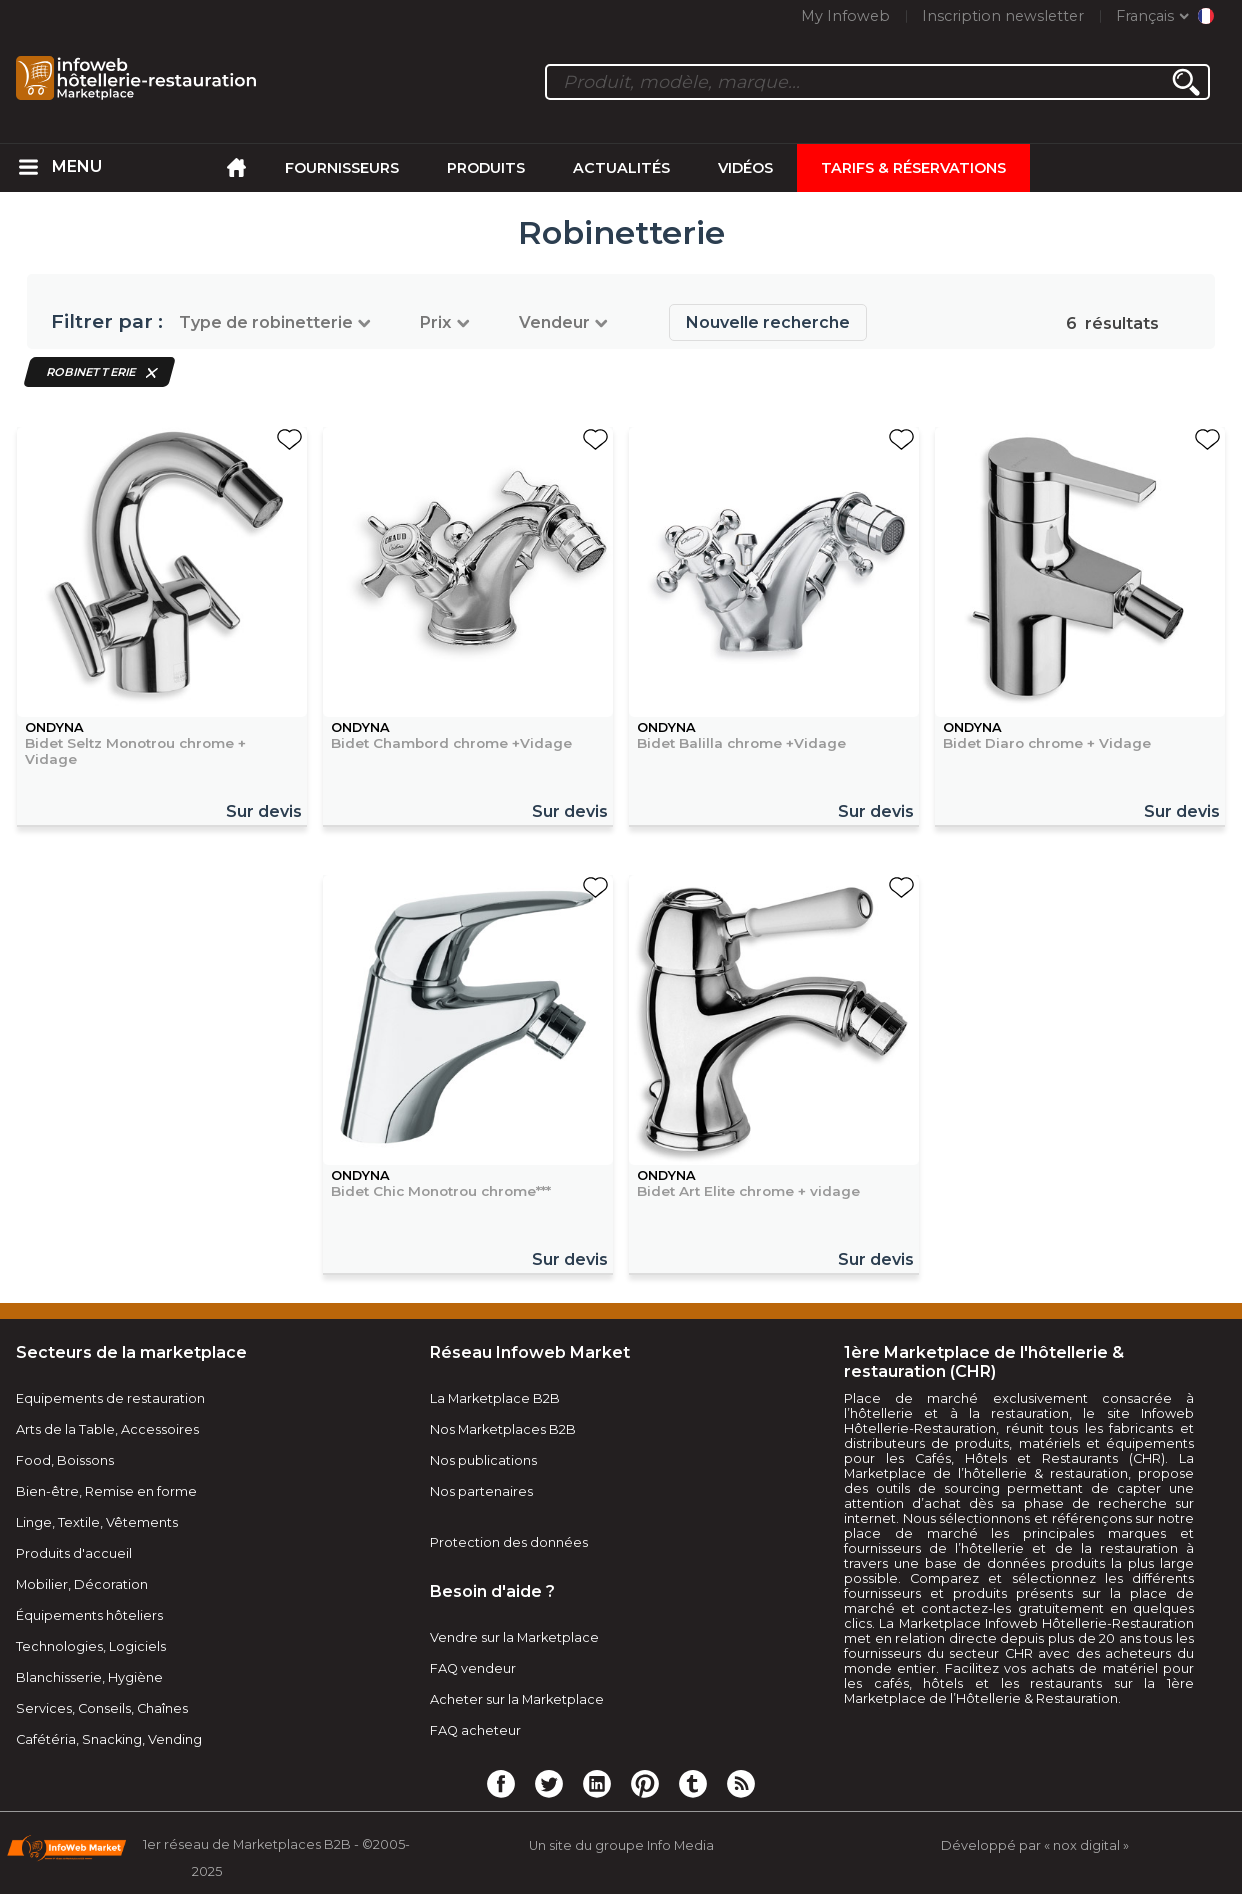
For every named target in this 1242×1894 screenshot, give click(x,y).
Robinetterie (91, 372)
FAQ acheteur (475, 1730)
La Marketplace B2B (495, 1398)
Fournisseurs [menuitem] (342, 168)
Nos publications (483, 1460)
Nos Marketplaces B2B (503, 1429)
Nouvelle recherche (768, 322)
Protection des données (509, 1542)
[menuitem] (28, 168)
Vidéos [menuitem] (745, 168)
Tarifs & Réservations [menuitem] (913, 168)
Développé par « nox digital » (1035, 1845)
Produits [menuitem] (486, 168)
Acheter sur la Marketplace (517, 1699)
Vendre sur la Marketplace (514, 1637)
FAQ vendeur (473, 1668)
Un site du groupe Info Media (621, 1845)
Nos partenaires (481, 1491)
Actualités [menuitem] (621, 168)
